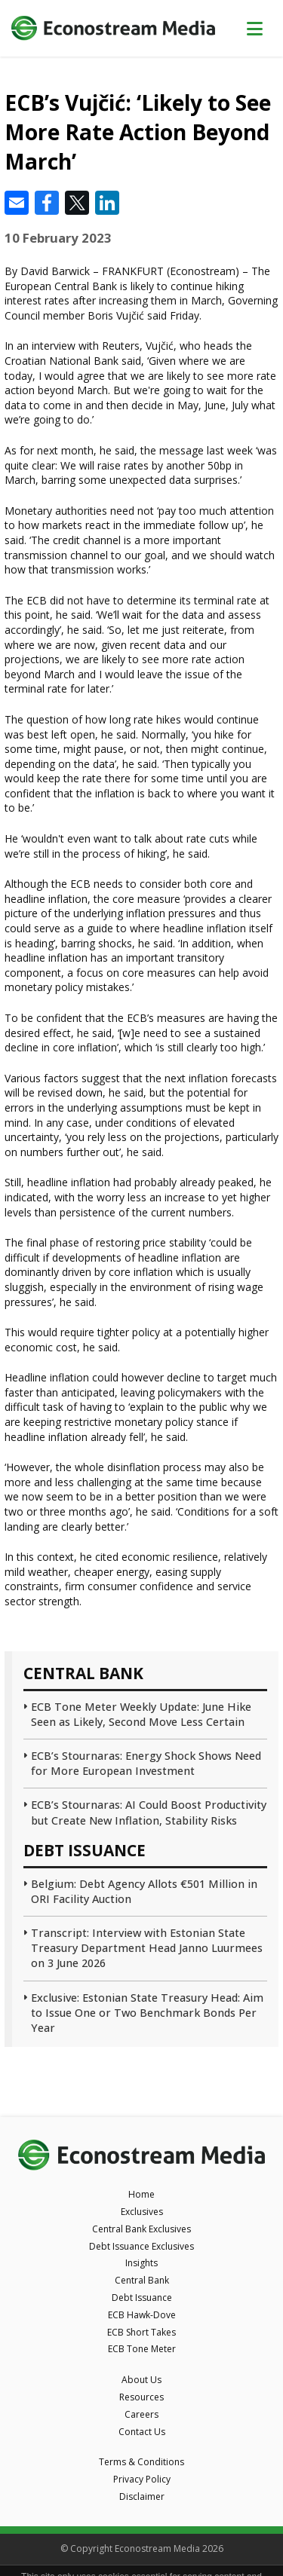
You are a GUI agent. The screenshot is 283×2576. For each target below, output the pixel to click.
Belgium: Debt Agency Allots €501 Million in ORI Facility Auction (144, 1891)
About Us (141, 2379)
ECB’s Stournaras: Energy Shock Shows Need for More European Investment (146, 1763)
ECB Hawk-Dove (142, 2314)
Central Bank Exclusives (141, 2229)
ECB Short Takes (141, 2332)
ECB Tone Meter (142, 2348)
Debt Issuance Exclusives (141, 2246)
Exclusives (142, 2211)
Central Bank (142, 2280)
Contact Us (141, 2431)
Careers (141, 2414)
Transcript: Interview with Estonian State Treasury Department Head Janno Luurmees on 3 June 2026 (147, 1948)
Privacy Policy (142, 2479)
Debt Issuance (142, 2297)
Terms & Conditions (141, 2461)
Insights (141, 2262)
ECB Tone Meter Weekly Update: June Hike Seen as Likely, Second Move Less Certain (141, 1714)
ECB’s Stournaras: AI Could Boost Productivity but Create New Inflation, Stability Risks (148, 1812)
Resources (141, 2397)
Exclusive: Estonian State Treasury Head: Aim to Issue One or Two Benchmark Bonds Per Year (147, 2012)
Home (141, 2194)
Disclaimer (142, 2496)
